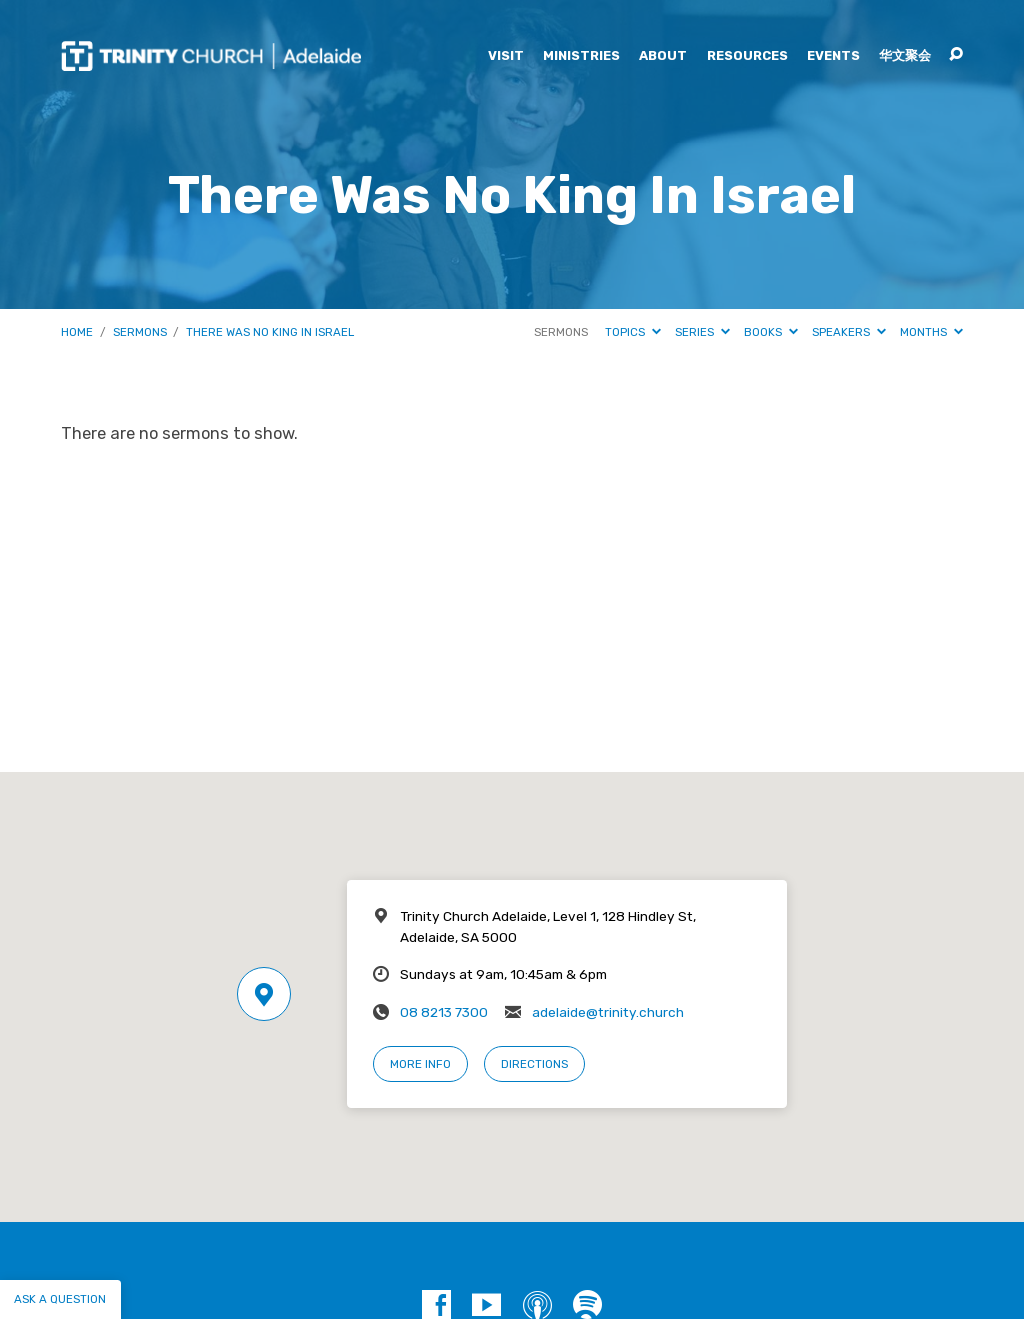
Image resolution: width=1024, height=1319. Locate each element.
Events (833, 56)
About (663, 56)
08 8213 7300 (444, 1012)
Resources (747, 56)
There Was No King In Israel (270, 332)
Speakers (849, 332)
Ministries (581, 56)
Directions (534, 1064)
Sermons (140, 332)
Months (931, 332)
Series (702, 332)
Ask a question (60, 1299)
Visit (506, 56)
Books (771, 332)
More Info (420, 1064)
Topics (633, 332)
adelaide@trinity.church (608, 1012)
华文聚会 (905, 56)
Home (77, 332)
